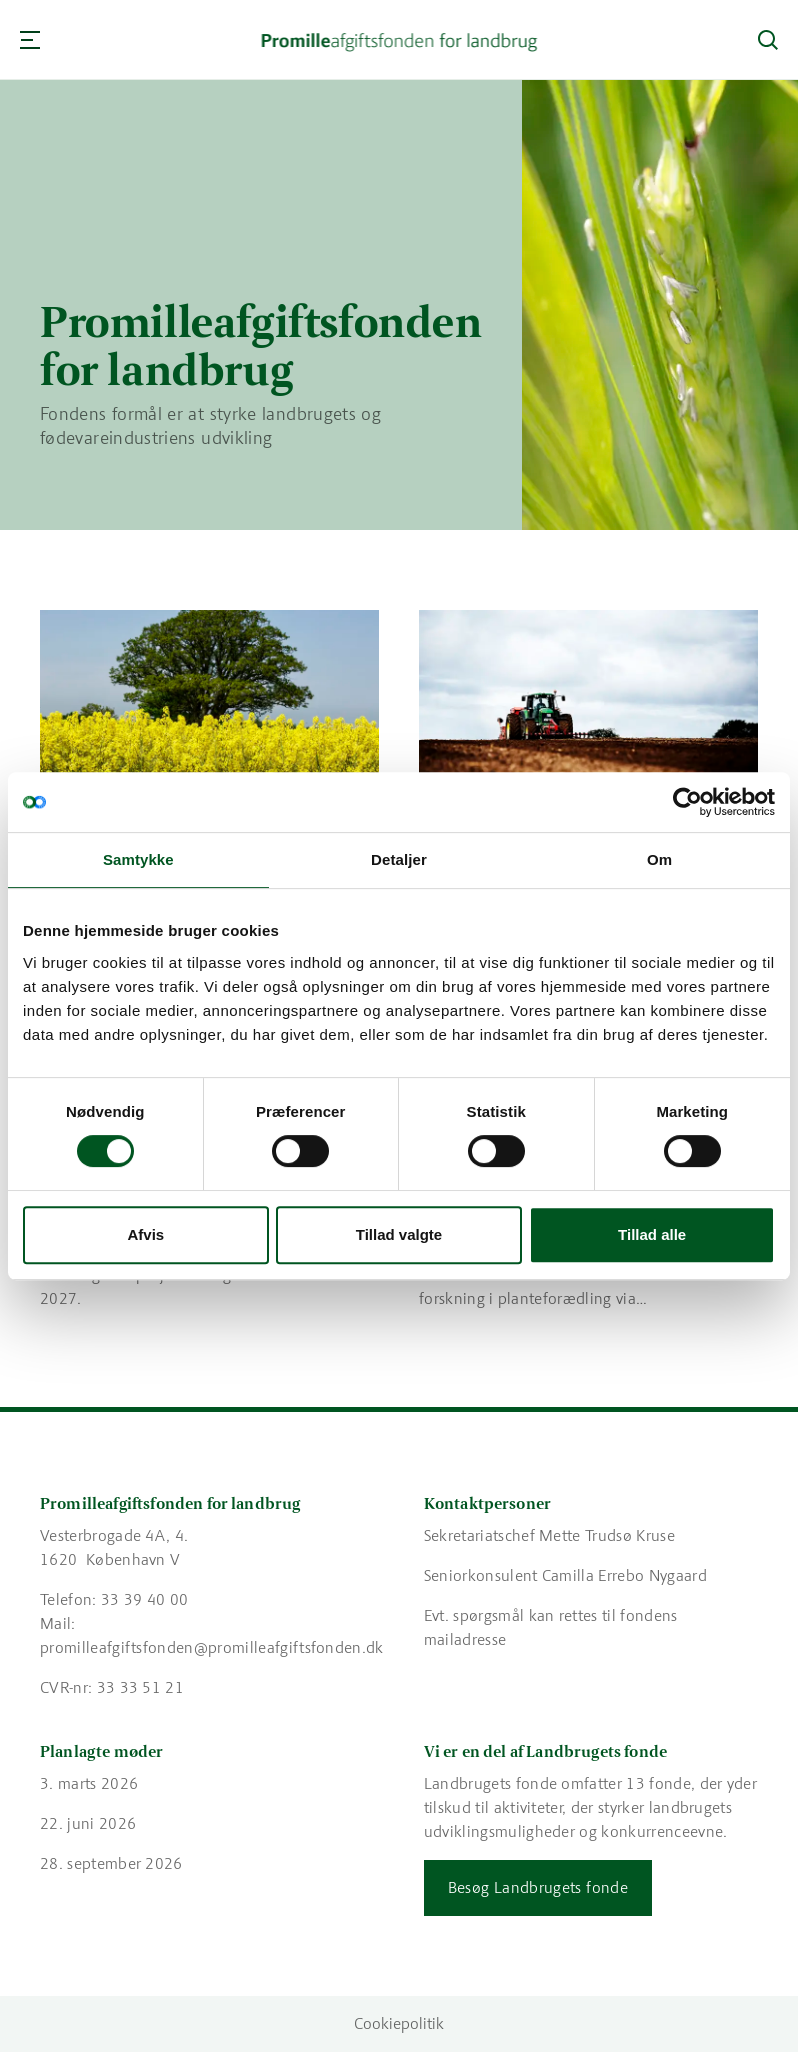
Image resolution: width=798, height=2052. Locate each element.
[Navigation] (30, 40)
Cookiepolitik (399, 2023)
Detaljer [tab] (399, 859)
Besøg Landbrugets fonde (538, 1887)
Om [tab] (659, 859)
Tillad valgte (399, 1234)
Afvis (145, 1234)
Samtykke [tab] (138, 859)
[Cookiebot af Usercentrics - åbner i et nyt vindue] (687, 802)
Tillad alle (652, 1234)
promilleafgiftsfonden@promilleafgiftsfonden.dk (212, 1647)
